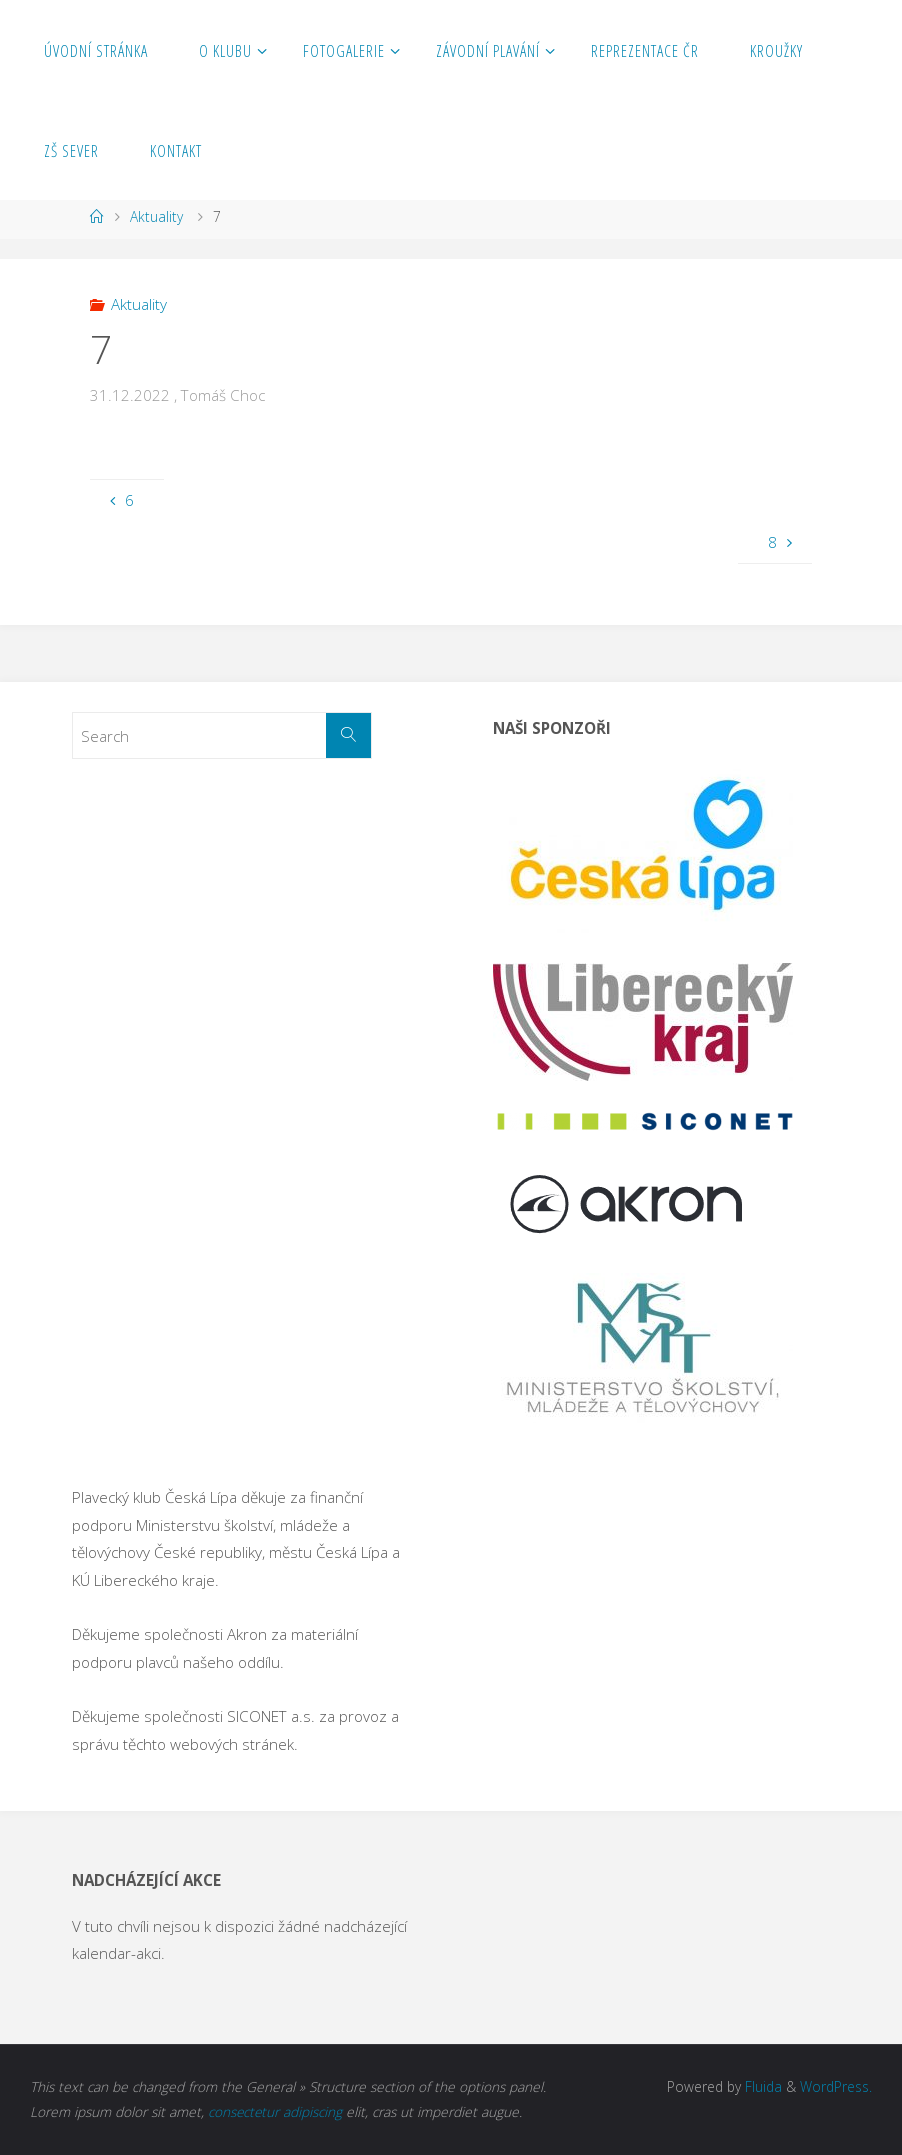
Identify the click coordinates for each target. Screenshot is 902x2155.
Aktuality (156, 216)
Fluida (761, 2086)
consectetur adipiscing (276, 2111)
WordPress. (836, 2086)
